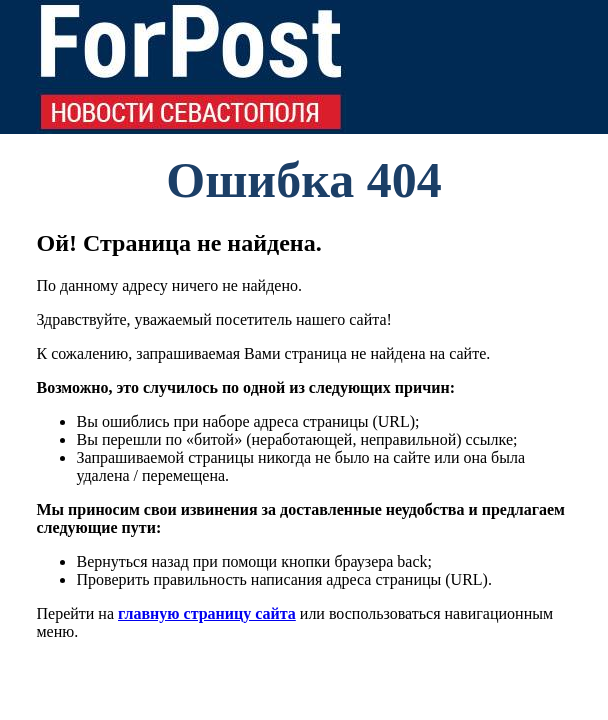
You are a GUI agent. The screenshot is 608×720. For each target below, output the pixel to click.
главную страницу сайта (207, 613)
